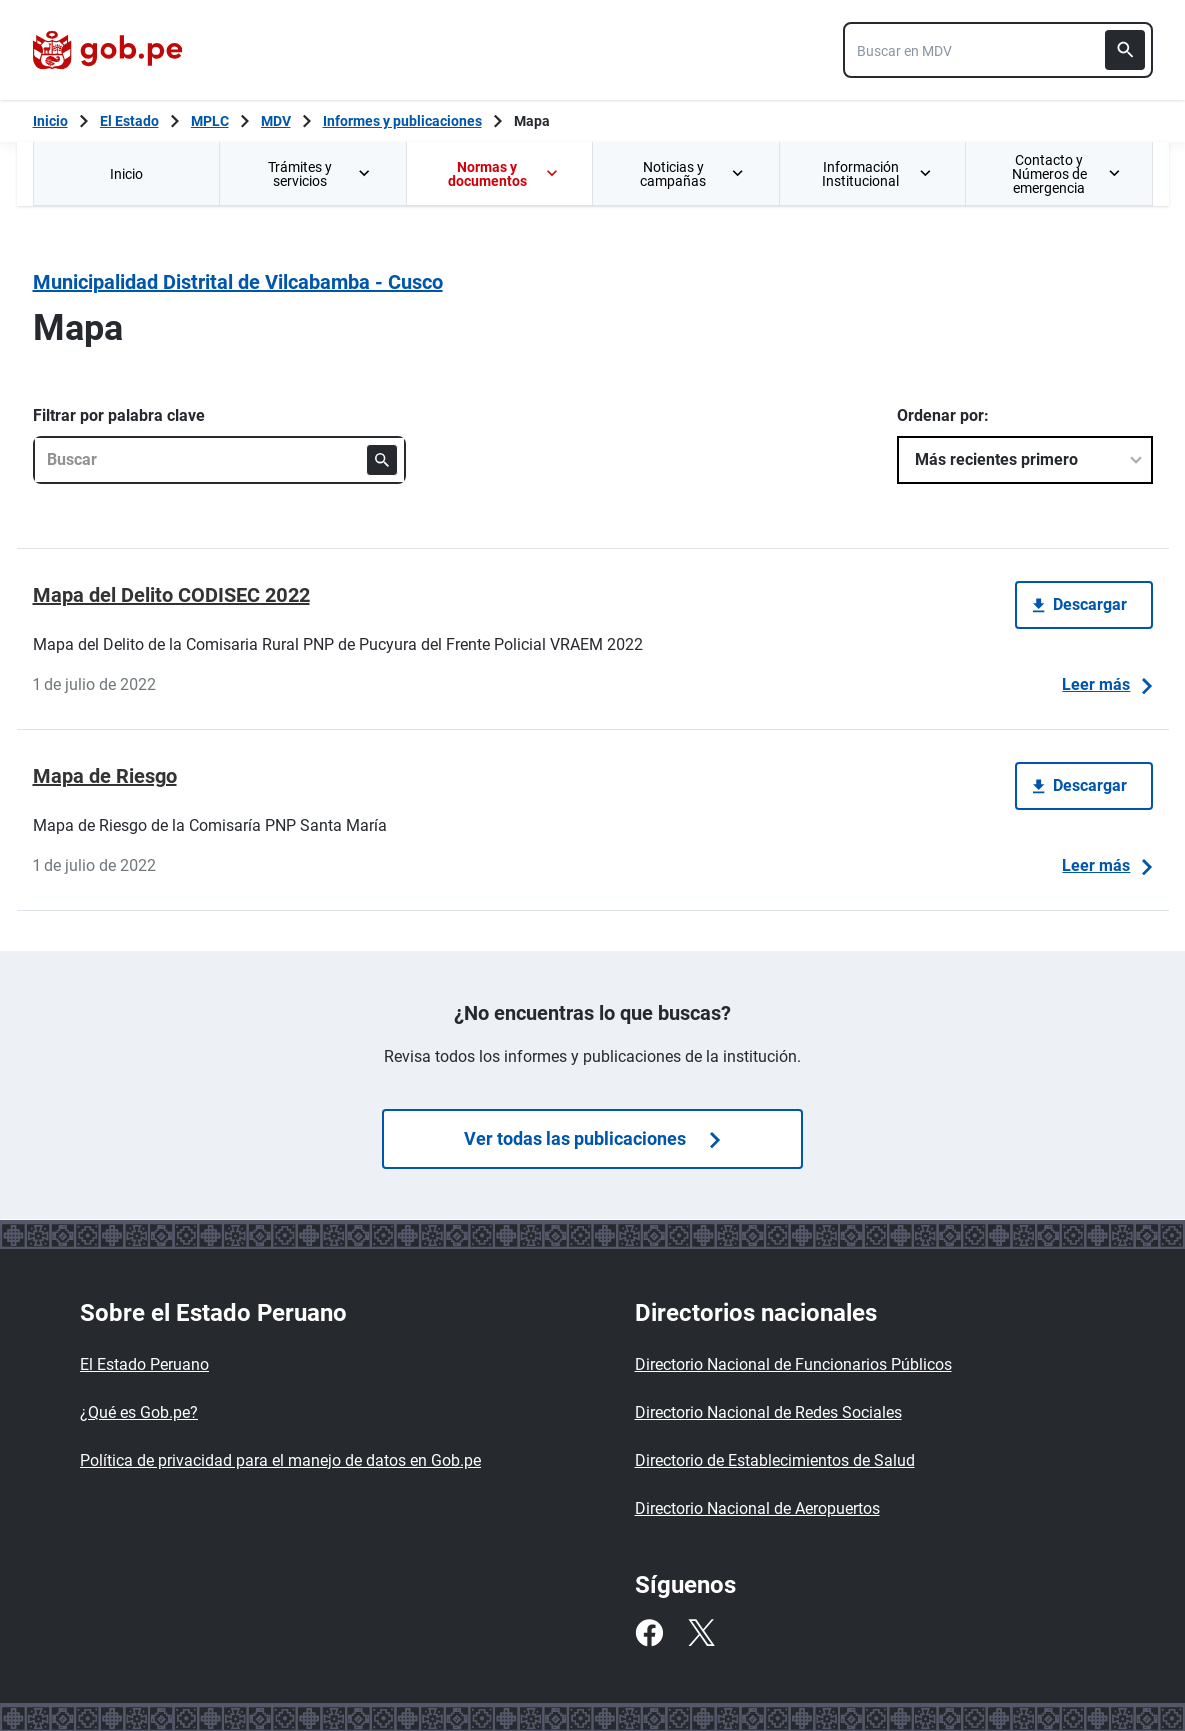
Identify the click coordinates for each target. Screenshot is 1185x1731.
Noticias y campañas (693, 174)
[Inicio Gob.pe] (50, 121)
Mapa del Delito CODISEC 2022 (171, 595)
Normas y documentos (504, 174)
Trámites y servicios (321, 174)
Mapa (532, 121)
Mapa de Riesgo (105, 776)
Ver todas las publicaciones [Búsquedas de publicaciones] (592, 1138)
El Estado (129, 121)
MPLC (210, 121)
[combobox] (998, 50)
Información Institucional (877, 174)
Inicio (126, 174)
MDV (276, 121)
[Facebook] (649, 1633)
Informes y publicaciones (402, 121)
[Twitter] (701, 1633)
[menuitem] (126, 173)
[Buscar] (1125, 50)
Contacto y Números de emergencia (1066, 174)
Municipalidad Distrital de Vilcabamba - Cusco (238, 282)
